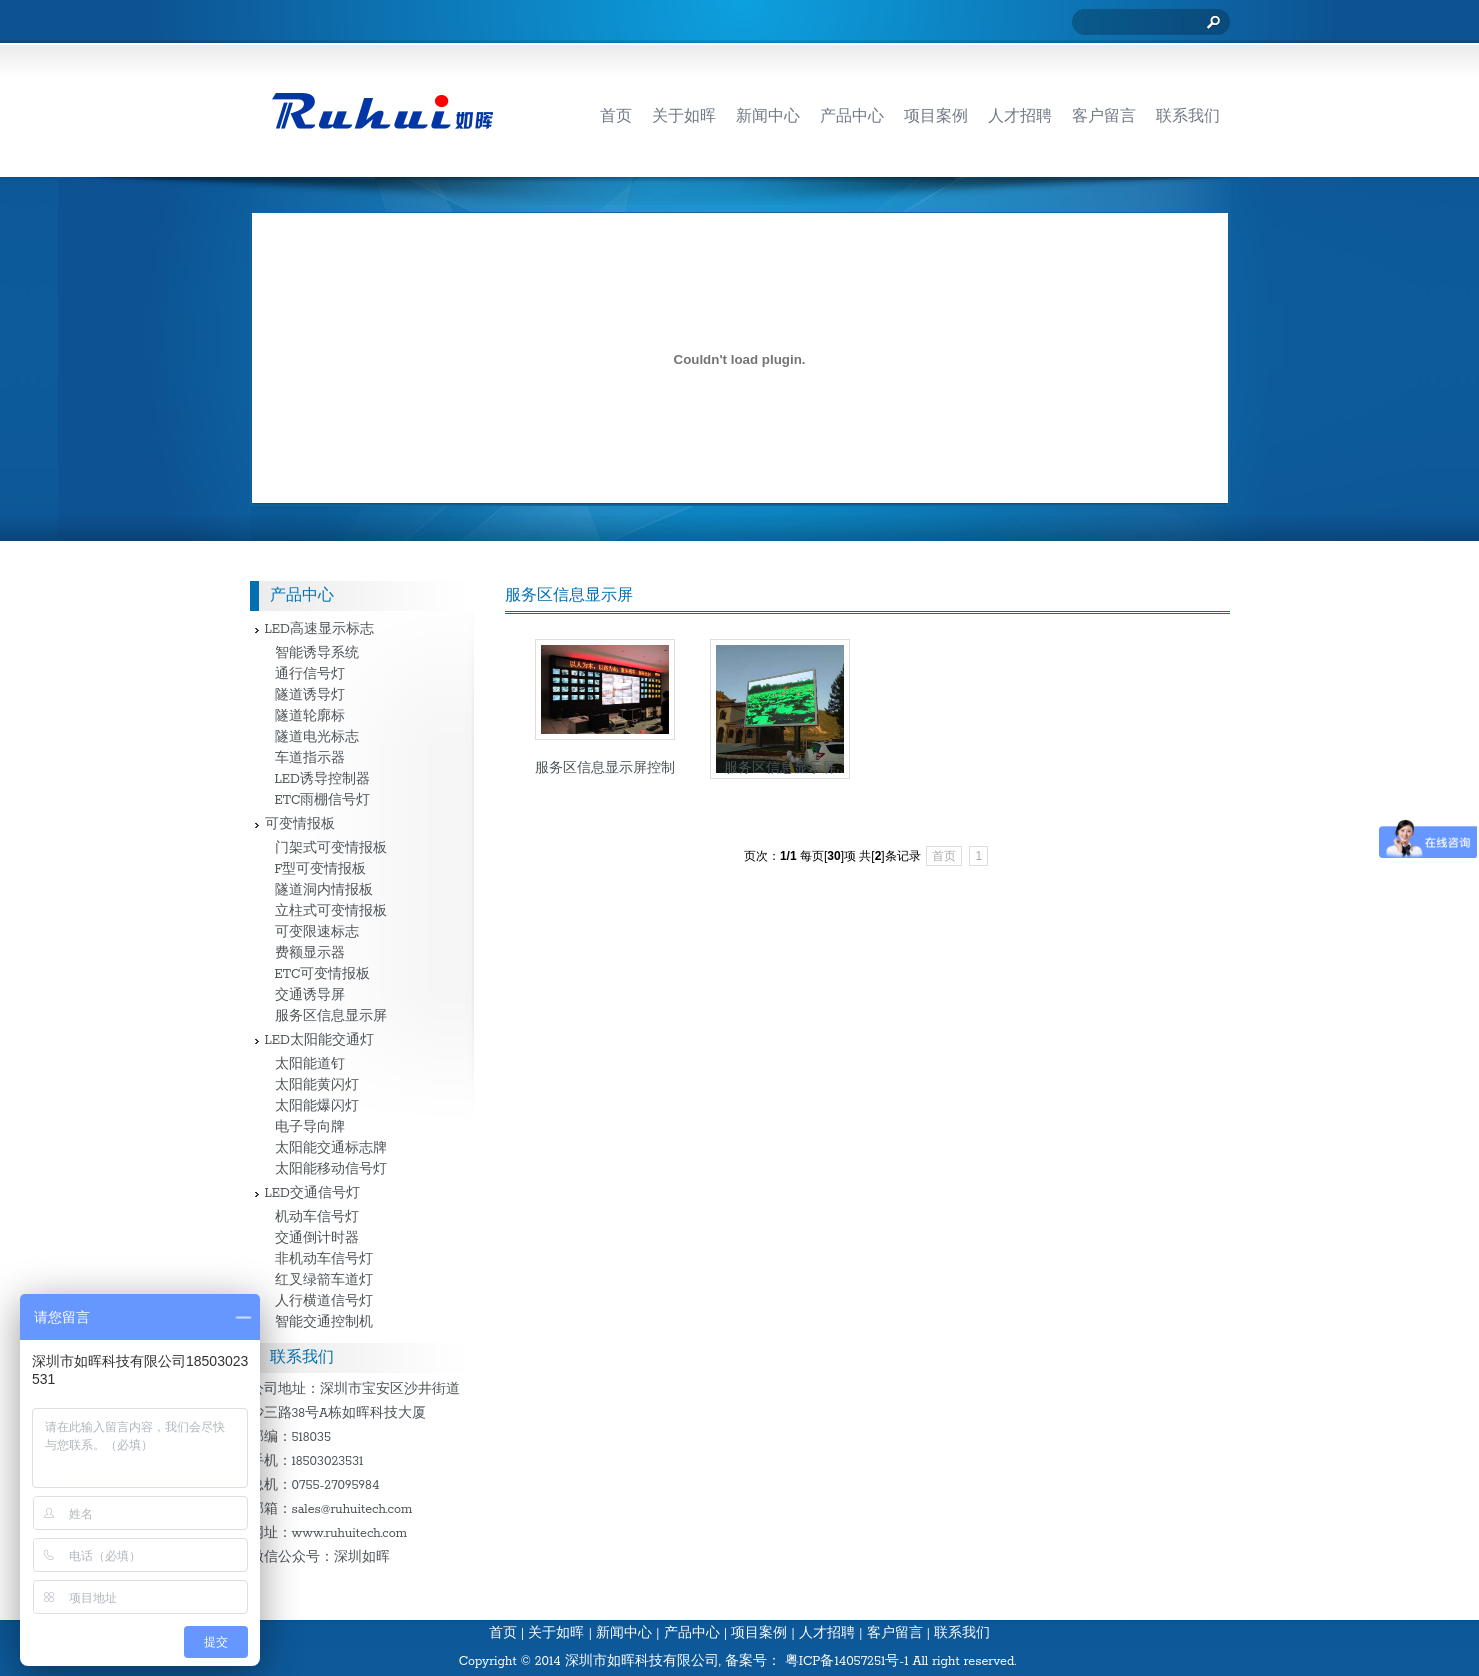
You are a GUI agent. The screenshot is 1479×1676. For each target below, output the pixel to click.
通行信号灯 (310, 674)
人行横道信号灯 (324, 1301)
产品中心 (692, 1633)
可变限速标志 (317, 932)
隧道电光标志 (317, 737)
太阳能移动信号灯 (331, 1169)
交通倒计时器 (317, 1238)
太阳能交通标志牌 (331, 1148)
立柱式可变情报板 (331, 911)
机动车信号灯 (317, 1217)
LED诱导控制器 (322, 779)
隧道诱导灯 (310, 695)
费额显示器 (310, 953)
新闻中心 (624, 1633)
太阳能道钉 (310, 1064)
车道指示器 (310, 758)
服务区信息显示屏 (780, 768)
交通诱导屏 (310, 995)
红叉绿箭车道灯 (324, 1280)
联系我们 (962, 1633)
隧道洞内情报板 (324, 890)
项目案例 (759, 1633)
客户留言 (895, 1633)
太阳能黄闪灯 (317, 1085)
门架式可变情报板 (331, 848)
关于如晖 (556, 1633)
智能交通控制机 (324, 1322)
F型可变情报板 (321, 869)
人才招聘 (827, 1633)
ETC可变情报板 (323, 974)
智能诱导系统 (317, 653)
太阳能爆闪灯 (317, 1106)
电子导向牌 (310, 1127)
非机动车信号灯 (324, 1259)
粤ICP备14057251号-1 (847, 1661)
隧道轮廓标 (310, 716)
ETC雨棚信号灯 (323, 800)
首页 (944, 856)
